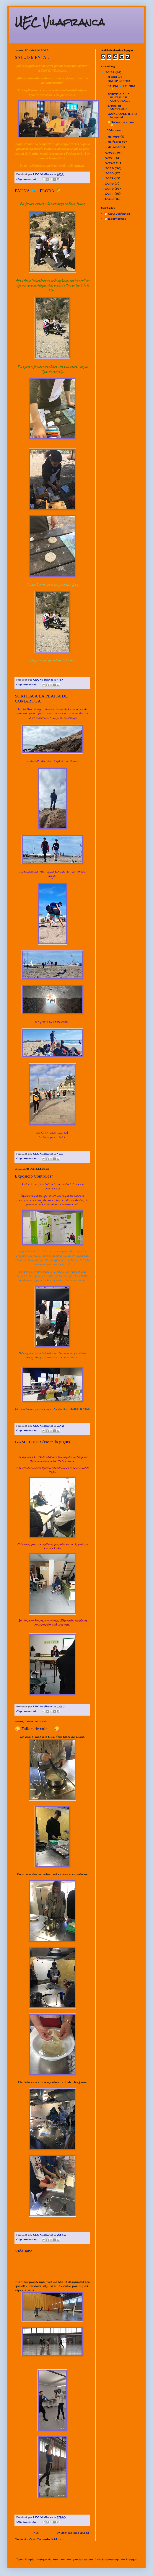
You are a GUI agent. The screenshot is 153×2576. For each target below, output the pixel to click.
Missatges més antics (73, 2532)
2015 (110, 188)
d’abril (113, 76)
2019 (110, 168)
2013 (110, 198)
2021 (110, 158)
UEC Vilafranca (119, 213)
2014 (110, 193)
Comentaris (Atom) (50, 2539)
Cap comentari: (27, 179)
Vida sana (23, 2251)
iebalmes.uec (117, 218)
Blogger (131, 2559)
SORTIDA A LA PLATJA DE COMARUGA (119, 97)
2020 (110, 163)
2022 (110, 153)
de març (114, 136)
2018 (110, 173)
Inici (36, 2532)
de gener (114, 146)
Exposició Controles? (34, 1176)
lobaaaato (86, 2559)
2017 (109, 178)
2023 (110, 72)
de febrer (115, 141)
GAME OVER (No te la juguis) (43, 1441)
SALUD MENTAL (32, 57)
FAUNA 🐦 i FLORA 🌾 (38, 190)
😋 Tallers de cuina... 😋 (37, 1728)
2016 (110, 183)
